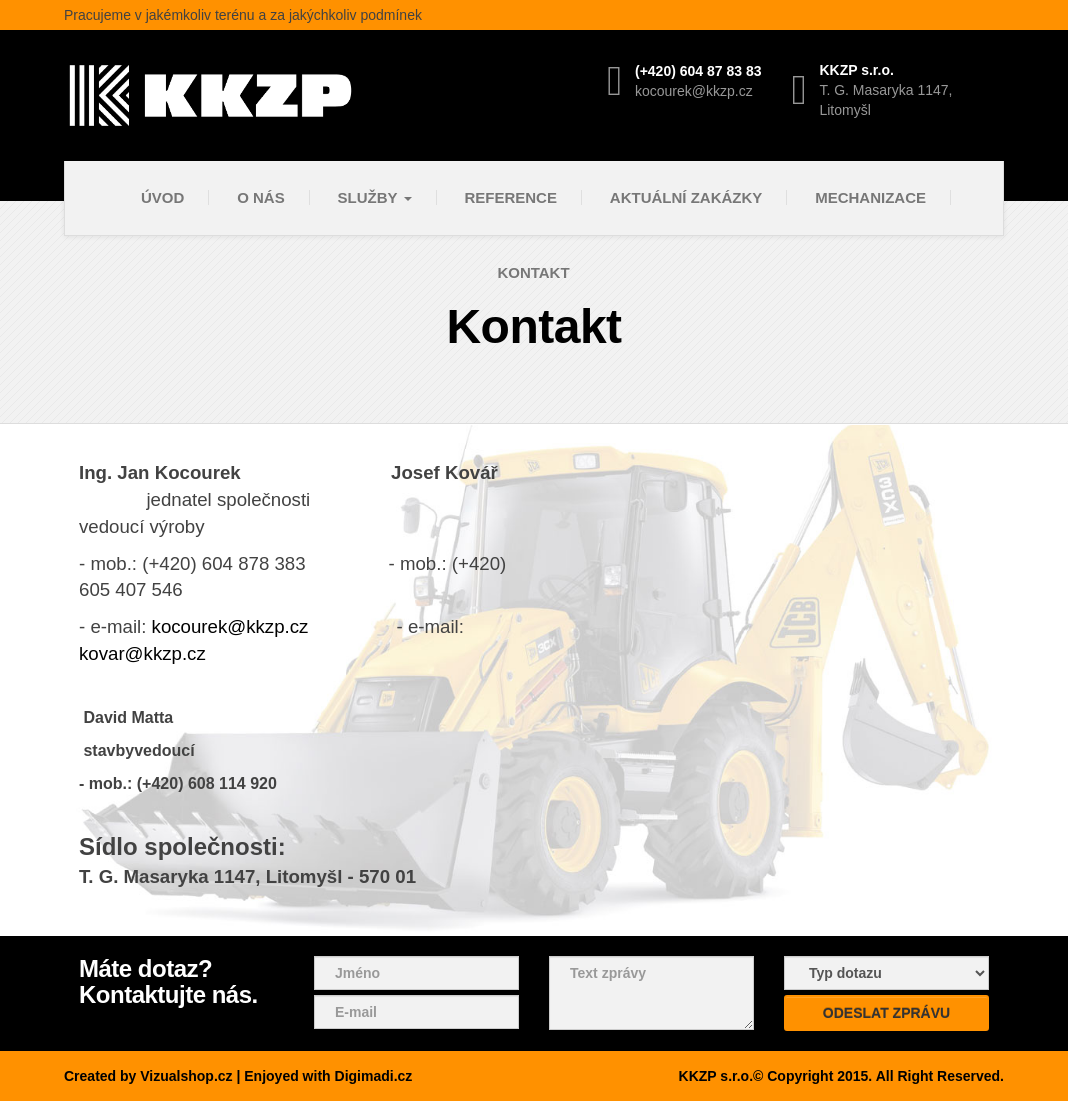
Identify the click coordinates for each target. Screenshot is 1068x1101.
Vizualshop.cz (186, 1076)
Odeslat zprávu (886, 1013)
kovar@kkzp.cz (142, 653)
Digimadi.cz (374, 1076)
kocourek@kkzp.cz (230, 626)
